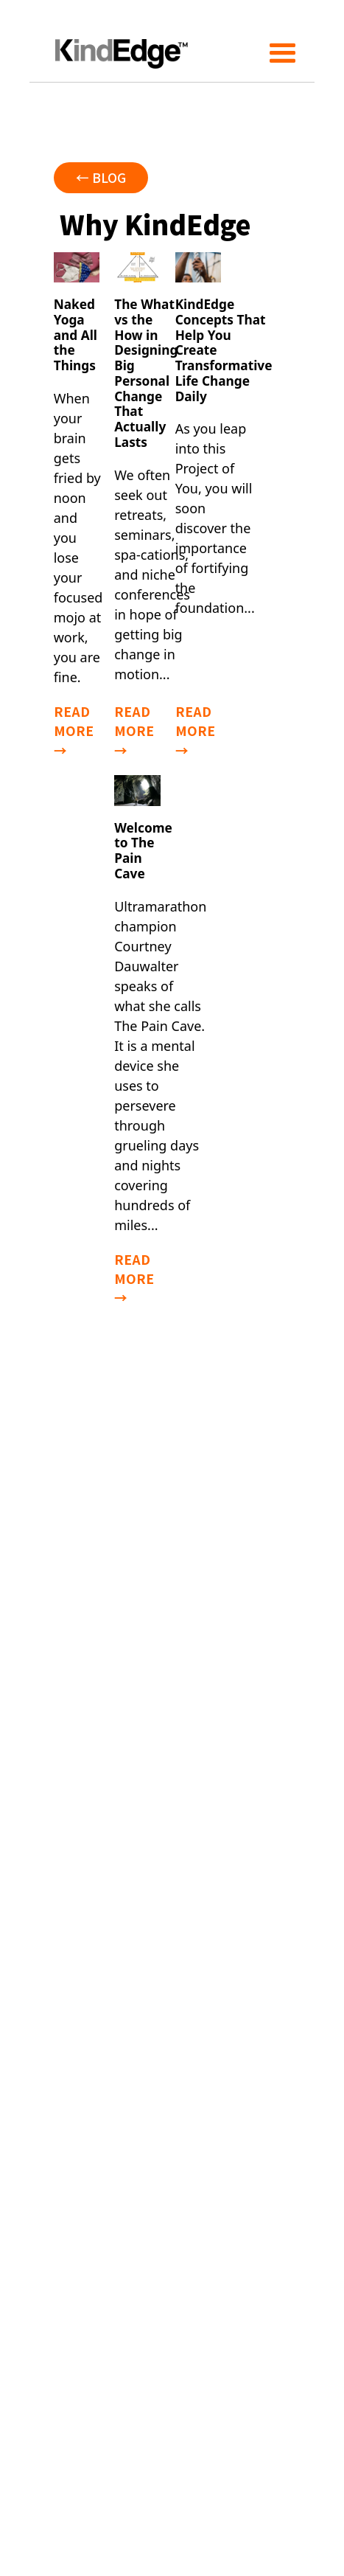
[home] (118, 41)
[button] (282, 40)
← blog (101, 177)
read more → (74, 731)
